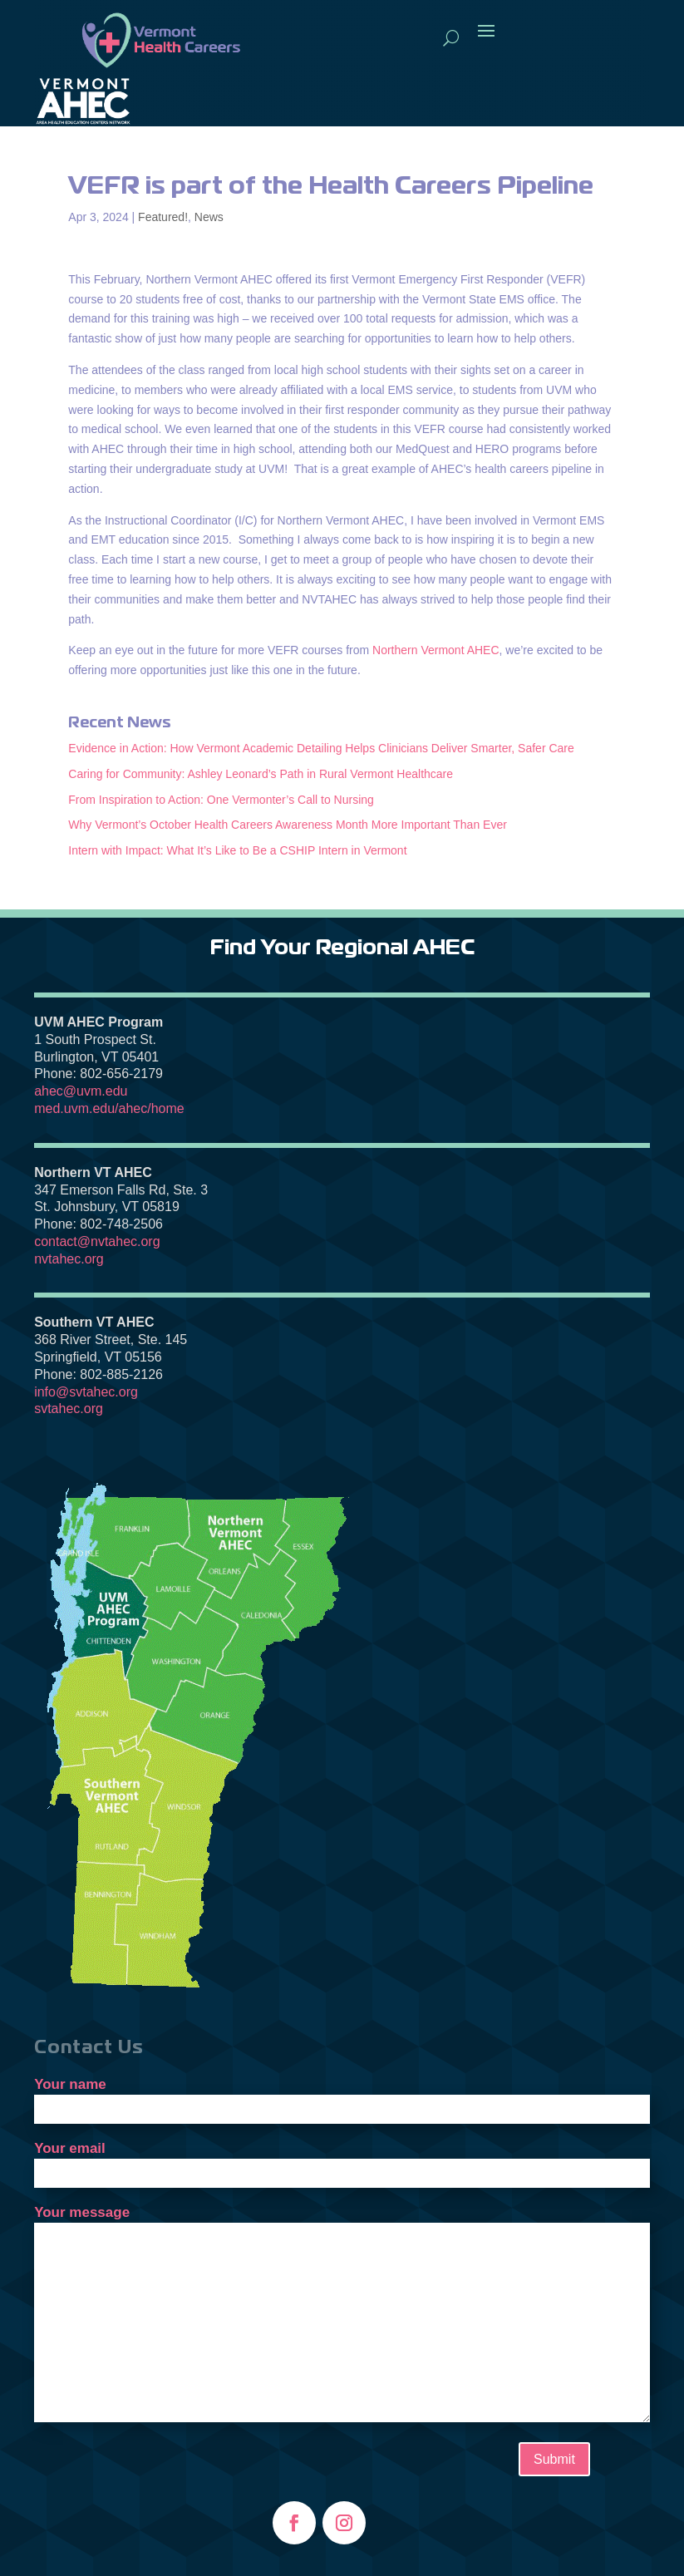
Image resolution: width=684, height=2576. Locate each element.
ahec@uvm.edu (80, 1091)
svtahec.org (68, 1408)
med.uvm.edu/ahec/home (109, 1108)
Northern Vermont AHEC (435, 650)
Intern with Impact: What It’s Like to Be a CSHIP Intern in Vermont (237, 850)
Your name (342, 2096)
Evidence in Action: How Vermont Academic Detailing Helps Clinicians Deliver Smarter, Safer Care (321, 748)
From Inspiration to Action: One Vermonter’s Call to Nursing (221, 799)
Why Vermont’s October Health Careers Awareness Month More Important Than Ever (287, 824)
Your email (342, 2160)
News (209, 217)
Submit (554, 2459)
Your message (342, 2315)
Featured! (163, 217)
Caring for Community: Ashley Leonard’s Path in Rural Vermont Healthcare (260, 774)
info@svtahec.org (86, 1392)
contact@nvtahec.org (97, 1241)
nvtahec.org (69, 1259)
